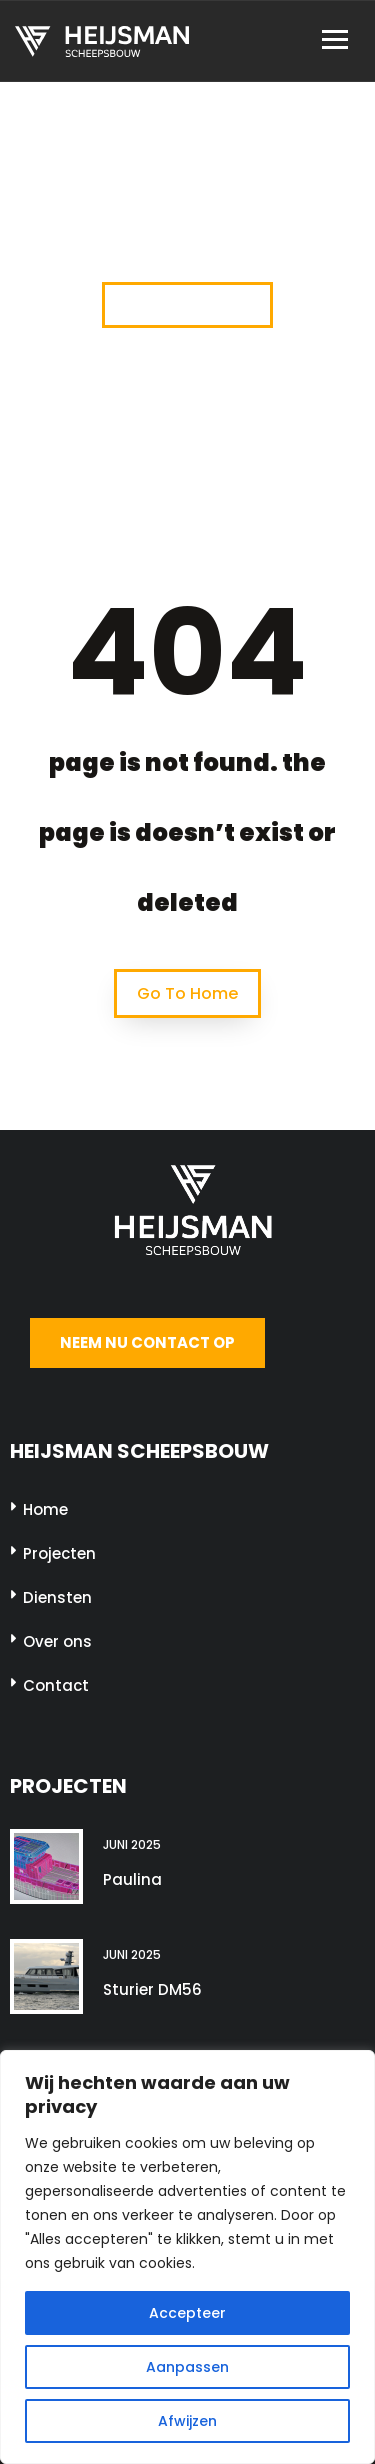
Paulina (132, 1879)
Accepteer (187, 2313)
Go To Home (187, 993)
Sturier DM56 (152, 1989)
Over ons (57, 1641)
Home (45, 1509)
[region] (187, 2257)
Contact (56, 1685)
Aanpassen (187, 2367)
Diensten (57, 1597)
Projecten (59, 1553)
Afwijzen (187, 2421)
